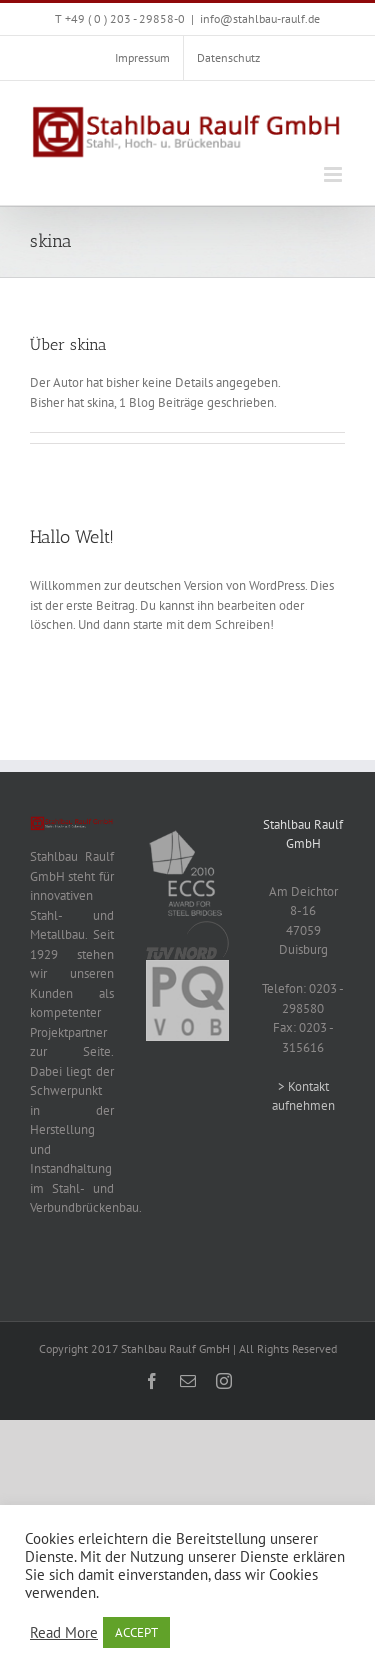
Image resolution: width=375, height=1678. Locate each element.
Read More (64, 1633)
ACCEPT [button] (136, 1632)
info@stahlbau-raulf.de (260, 18)
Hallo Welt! (72, 537)
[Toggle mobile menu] (334, 174)
